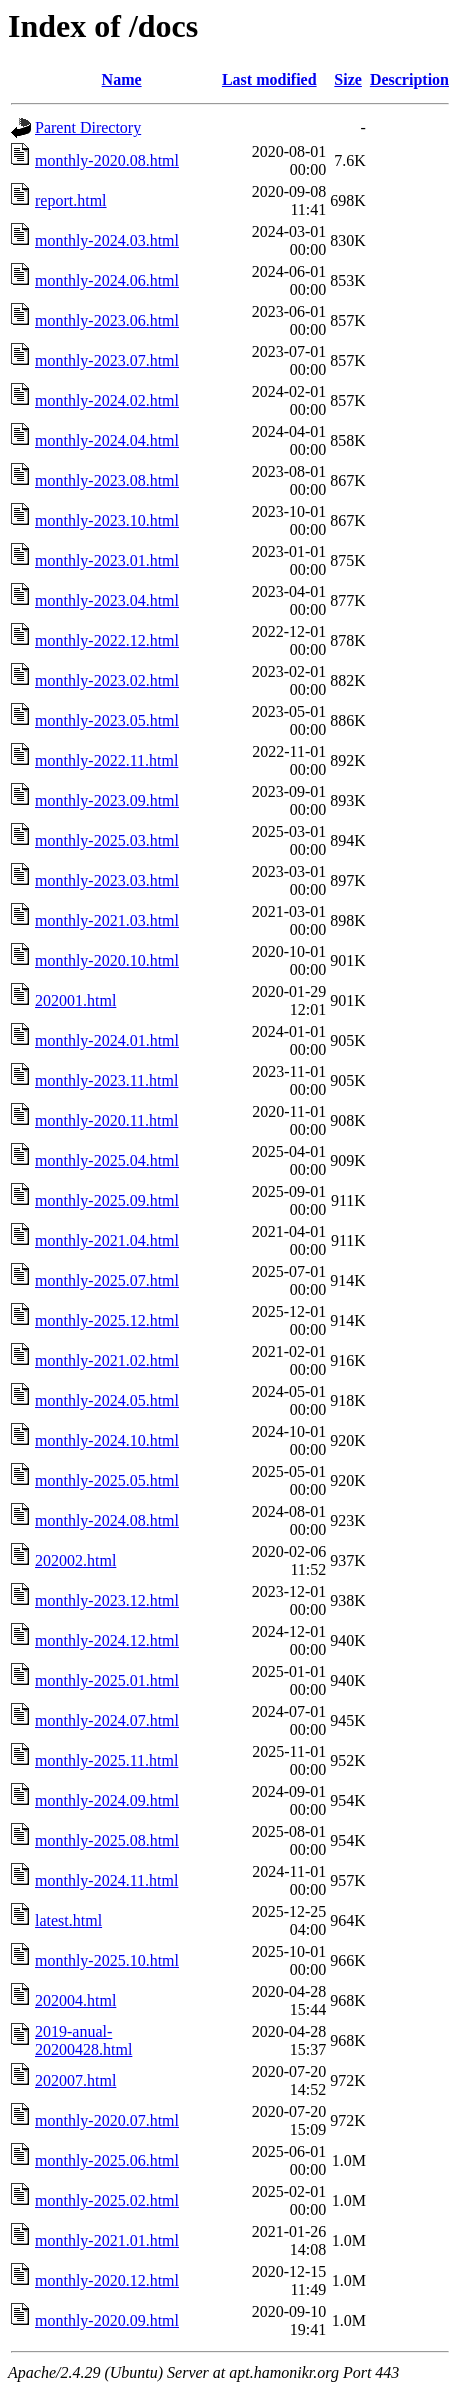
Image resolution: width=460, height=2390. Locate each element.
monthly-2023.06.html (107, 320)
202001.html (75, 1000)
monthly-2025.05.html (107, 1480)
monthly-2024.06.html (107, 280)
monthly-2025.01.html (107, 1680)
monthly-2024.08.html (107, 1520)
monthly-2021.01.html (107, 2240)
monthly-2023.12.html (107, 1600)
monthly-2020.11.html (106, 1120)
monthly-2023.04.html (107, 600)
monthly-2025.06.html (107, 2160)
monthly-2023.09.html (107, 800)
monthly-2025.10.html (107, 1960)
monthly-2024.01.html (107, 1040)
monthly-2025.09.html (107, 1200)
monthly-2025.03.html (107, 840)
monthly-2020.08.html (107, 160)
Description (409, 79)
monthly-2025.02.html (107, 2200)
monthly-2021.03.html (107, 920)
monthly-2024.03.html (107, 240)
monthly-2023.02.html (107, 680)
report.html (71, 200)
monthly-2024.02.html (107, 400)
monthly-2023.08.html (107, 480)
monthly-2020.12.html (107, 2280)
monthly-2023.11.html (106, 1080)
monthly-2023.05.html (107, 720)
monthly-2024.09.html (107, 1800)
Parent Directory (88, 127)
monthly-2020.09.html (107, 2320)
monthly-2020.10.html (107, 960)
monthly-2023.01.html (107, 560)
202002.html (75, 1560)
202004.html (75, 2000)
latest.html (68, 1920)
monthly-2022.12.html (107, 640)
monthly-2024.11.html (106, 1880)
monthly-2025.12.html (107, 1320)
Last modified (269, 79)
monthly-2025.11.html (106, 1760)
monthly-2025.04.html (107, 1160)
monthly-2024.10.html (107, 1440)
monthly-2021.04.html (107, 1240)
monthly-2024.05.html (107, 1400)
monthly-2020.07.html (107, 2120)
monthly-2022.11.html (106, 760)
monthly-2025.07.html (107, 1280)
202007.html (75, 2080)
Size (348, 79)
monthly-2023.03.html (107, 880)
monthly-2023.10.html (107, 520)
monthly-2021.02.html (107, 1360)
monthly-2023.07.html (107, 360)
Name (122, 79)
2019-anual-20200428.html (83, 2040)
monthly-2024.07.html (107, 1720)
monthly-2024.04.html (107, 440)
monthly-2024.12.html (107, 1640)
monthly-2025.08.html (107, 1840)
